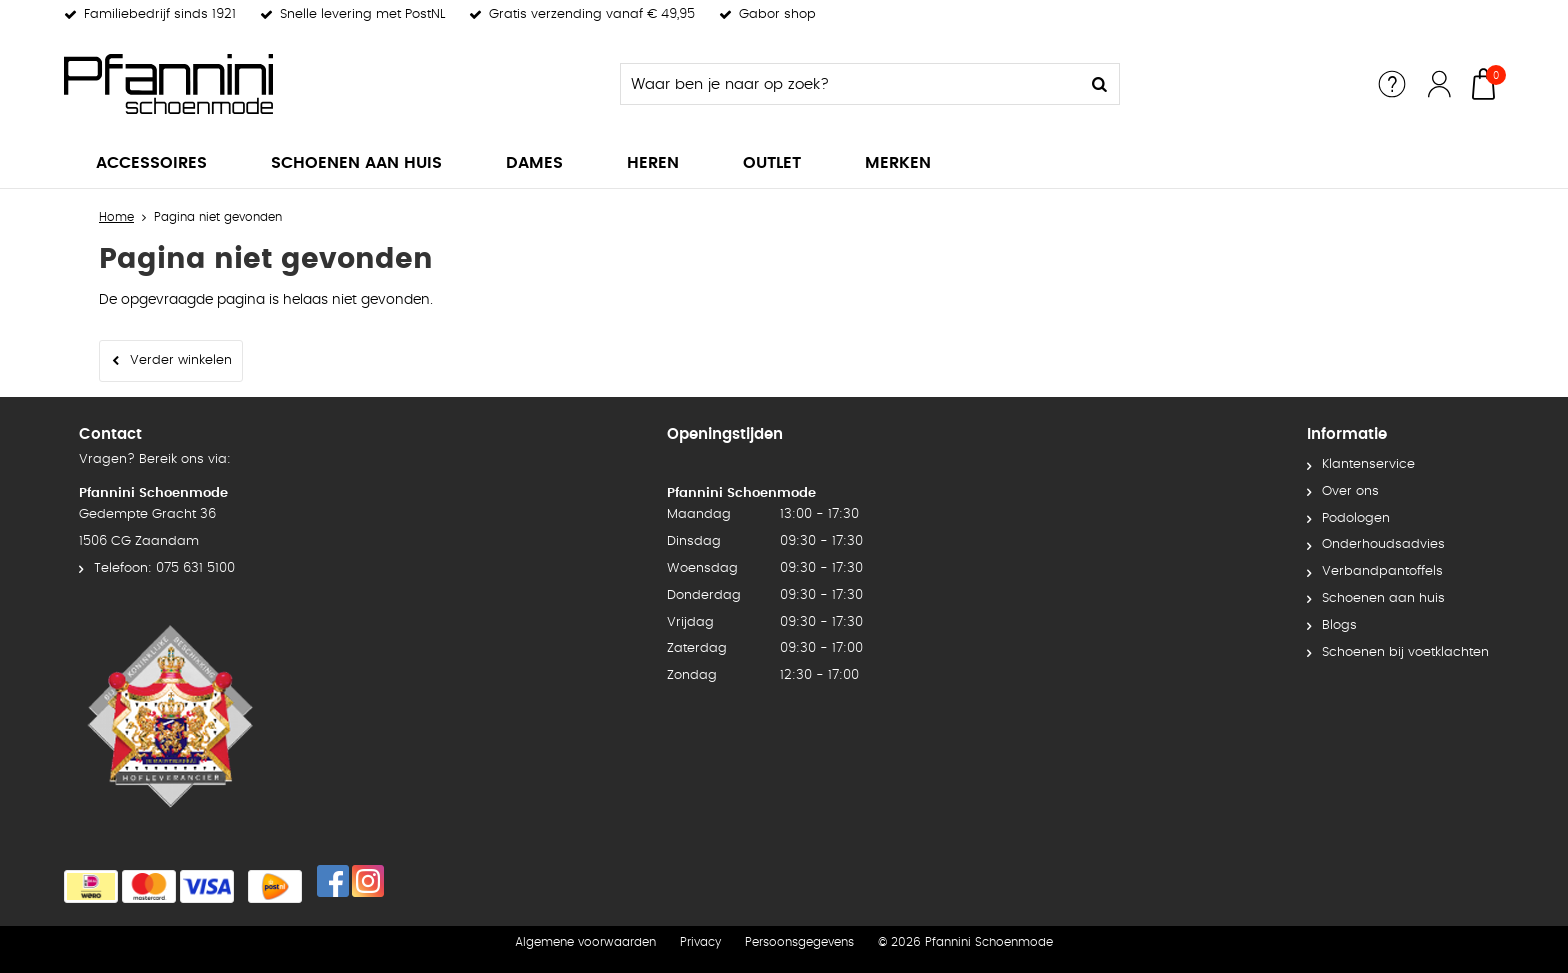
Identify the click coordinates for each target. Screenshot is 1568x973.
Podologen (1356, 518)
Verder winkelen (181, 360)
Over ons (1350, 491)
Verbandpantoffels (1382, 571)
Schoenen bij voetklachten (1405, 652)
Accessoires (151, 163)
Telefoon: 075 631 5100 (164, 568)
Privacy (700, 942)
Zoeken (1099, 84)
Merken (898, 163)
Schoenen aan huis (356, 163)
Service (1392, 84)
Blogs (1339, 625)
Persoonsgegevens (799, 942)
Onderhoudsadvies (1383, 544)
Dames (534, 163)
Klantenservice (1368, 464)
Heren (653, 163)
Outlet (772, 163)
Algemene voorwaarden (585, 942)
